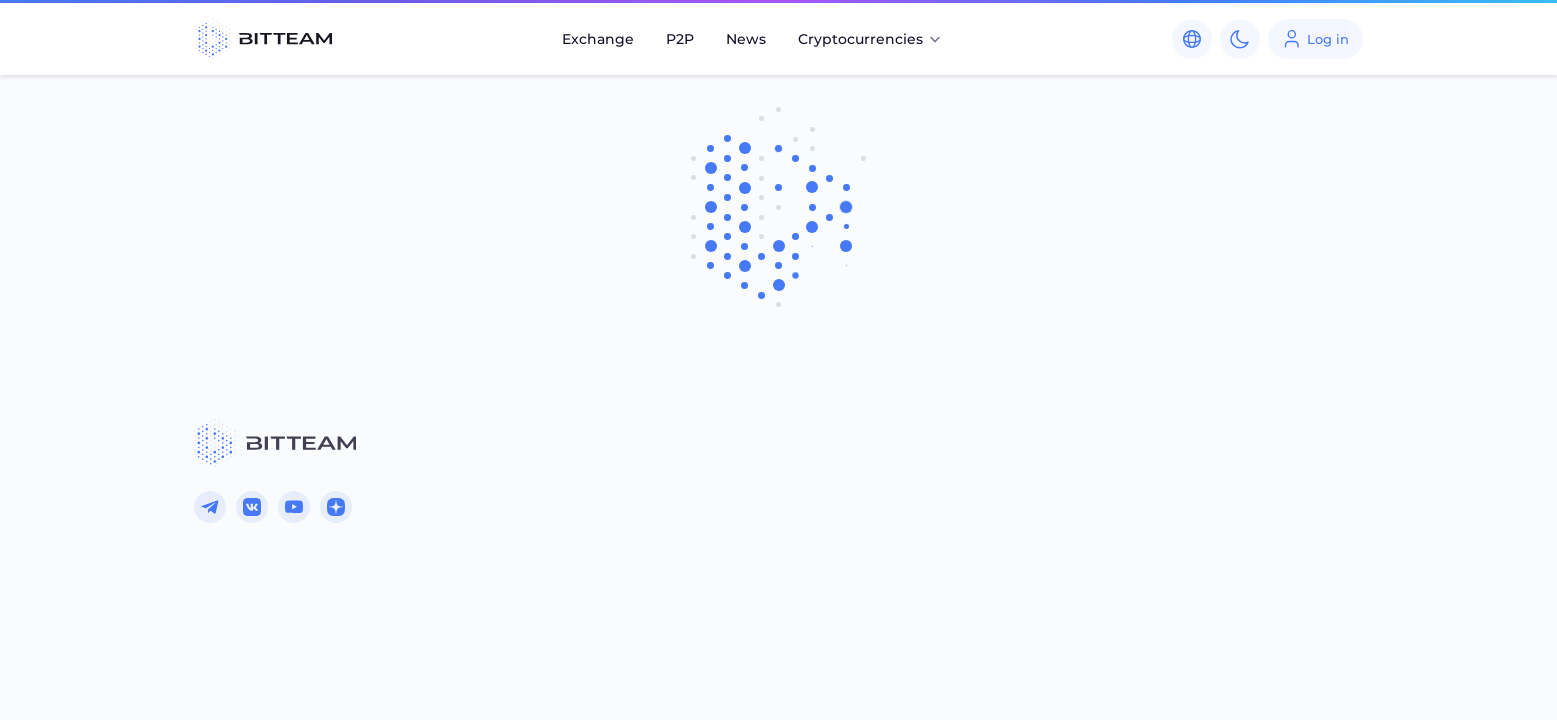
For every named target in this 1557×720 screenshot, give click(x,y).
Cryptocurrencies (870, 39)
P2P (680, 39)
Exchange (598, 39)
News (746, 39)
